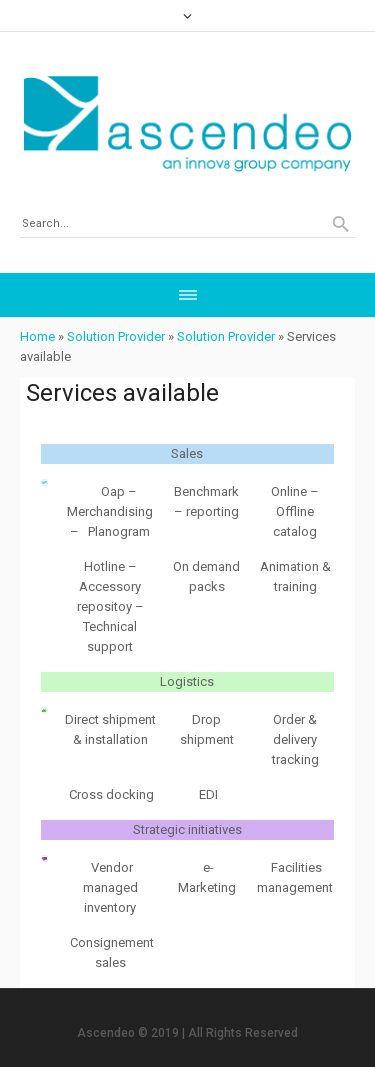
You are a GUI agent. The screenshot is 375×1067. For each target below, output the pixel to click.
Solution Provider (116, 336)
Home (37, 336)
